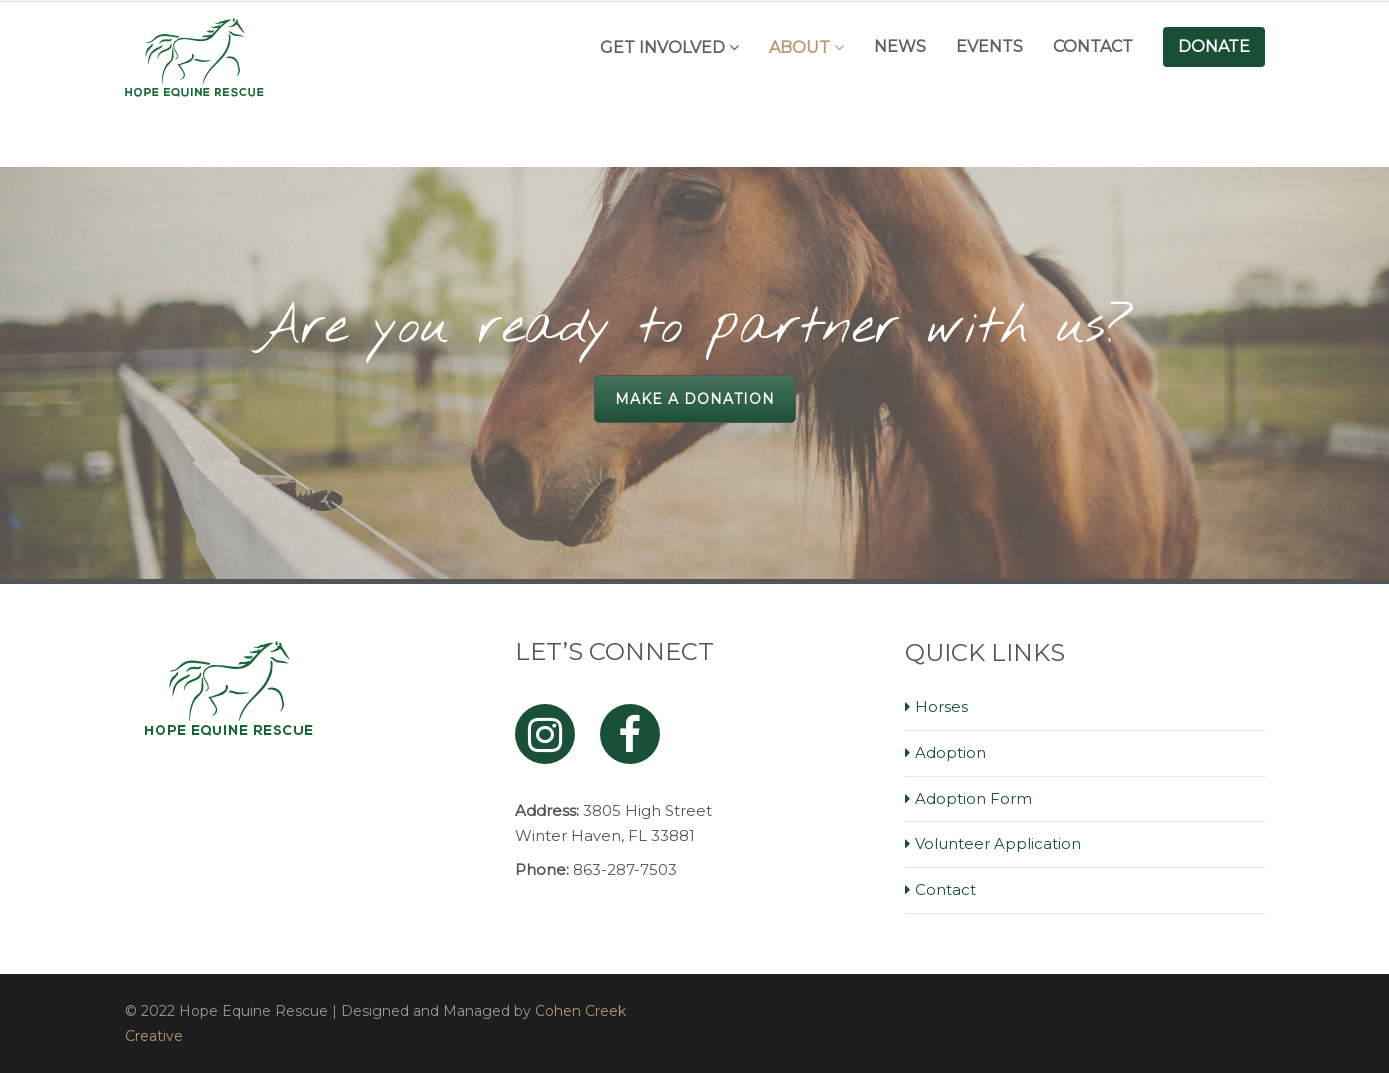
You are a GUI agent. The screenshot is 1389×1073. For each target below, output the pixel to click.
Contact (1093, 46)
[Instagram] (545, 734)
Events (989, 46)
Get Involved (662, 47)
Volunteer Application (998, 843)
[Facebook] (630, 734)
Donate (1214, 46)
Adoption (950, 752)
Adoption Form (973, 798)
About (799, 47)
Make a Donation (695, 399)
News (900, 46)
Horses (941, 706)
